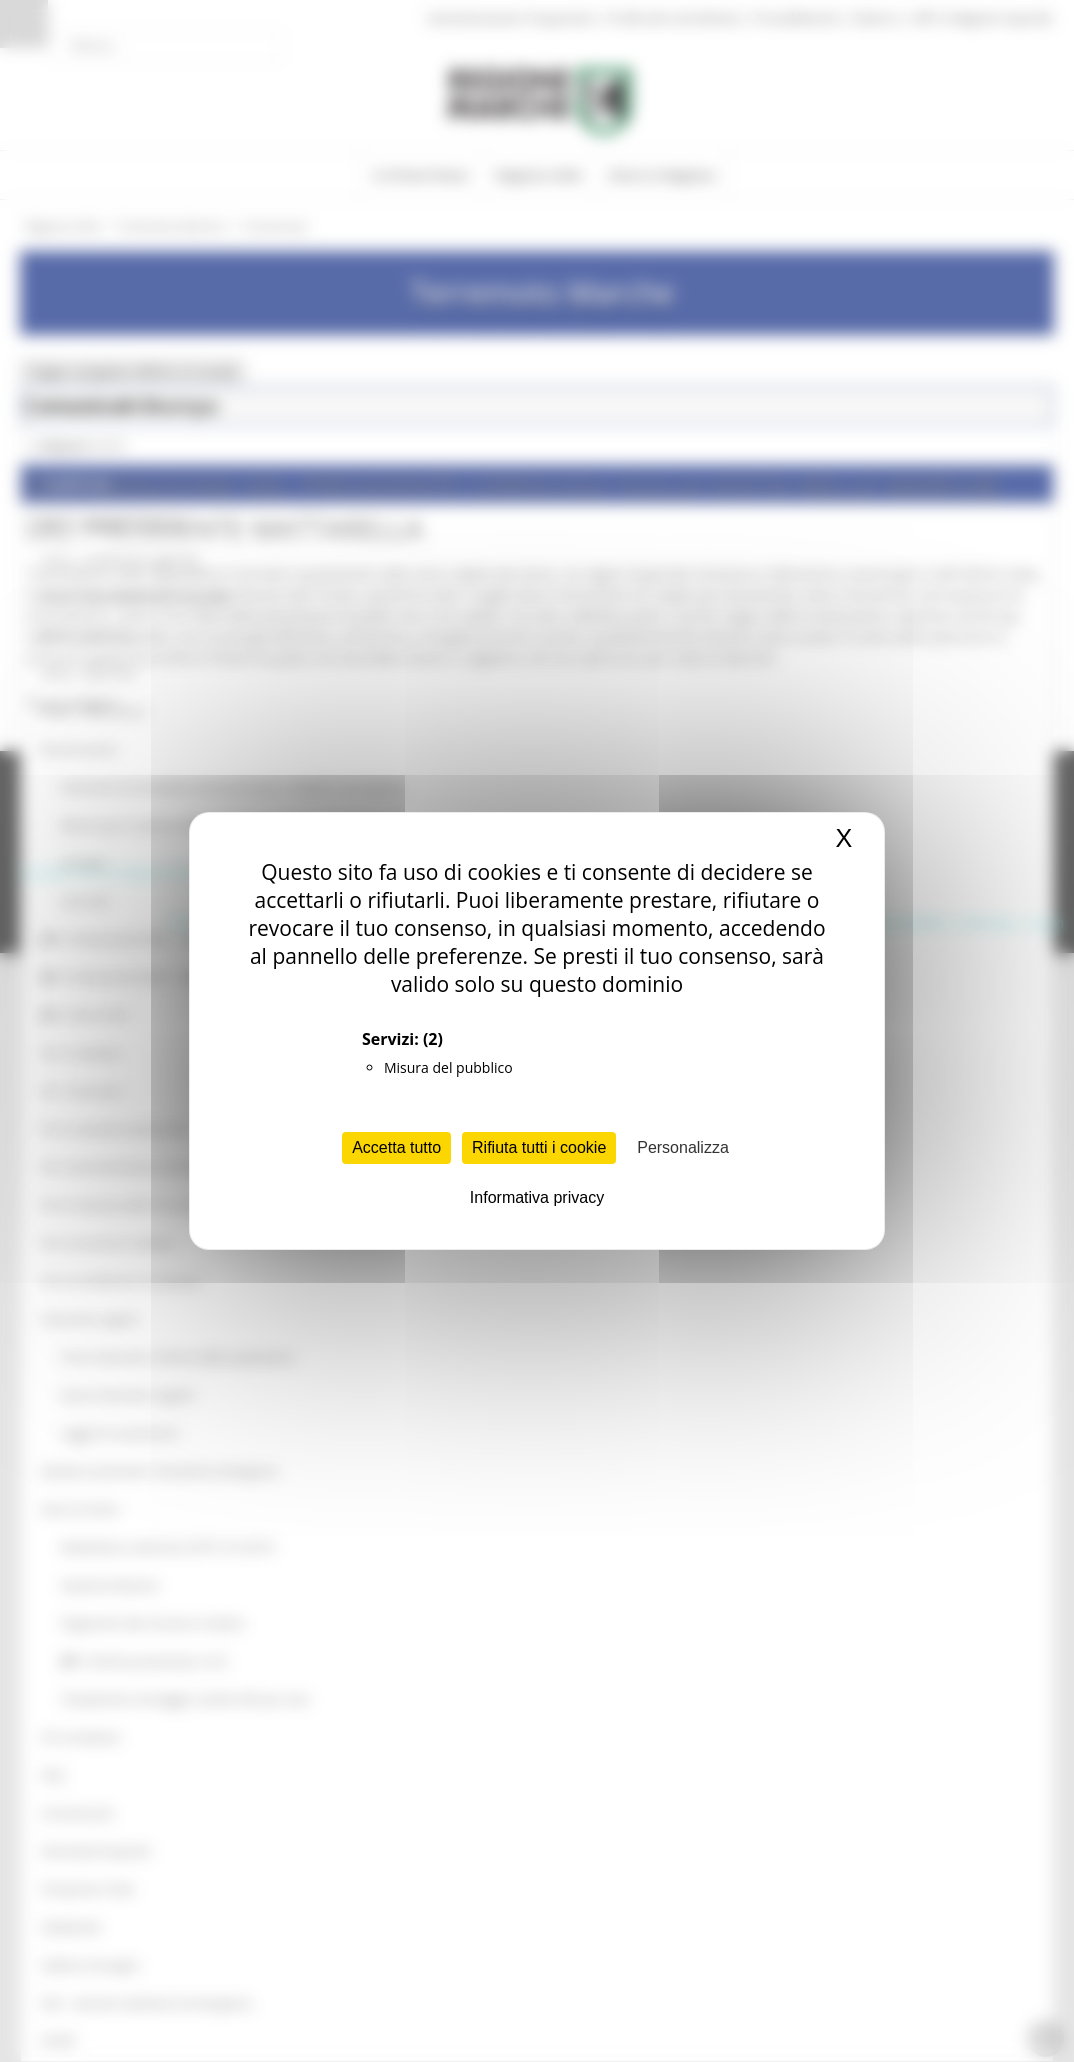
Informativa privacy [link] (537, 1197)
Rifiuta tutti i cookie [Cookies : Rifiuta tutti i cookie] (539, 1147)
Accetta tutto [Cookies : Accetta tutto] (396, 1147)
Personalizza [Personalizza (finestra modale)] (683, 1147)
